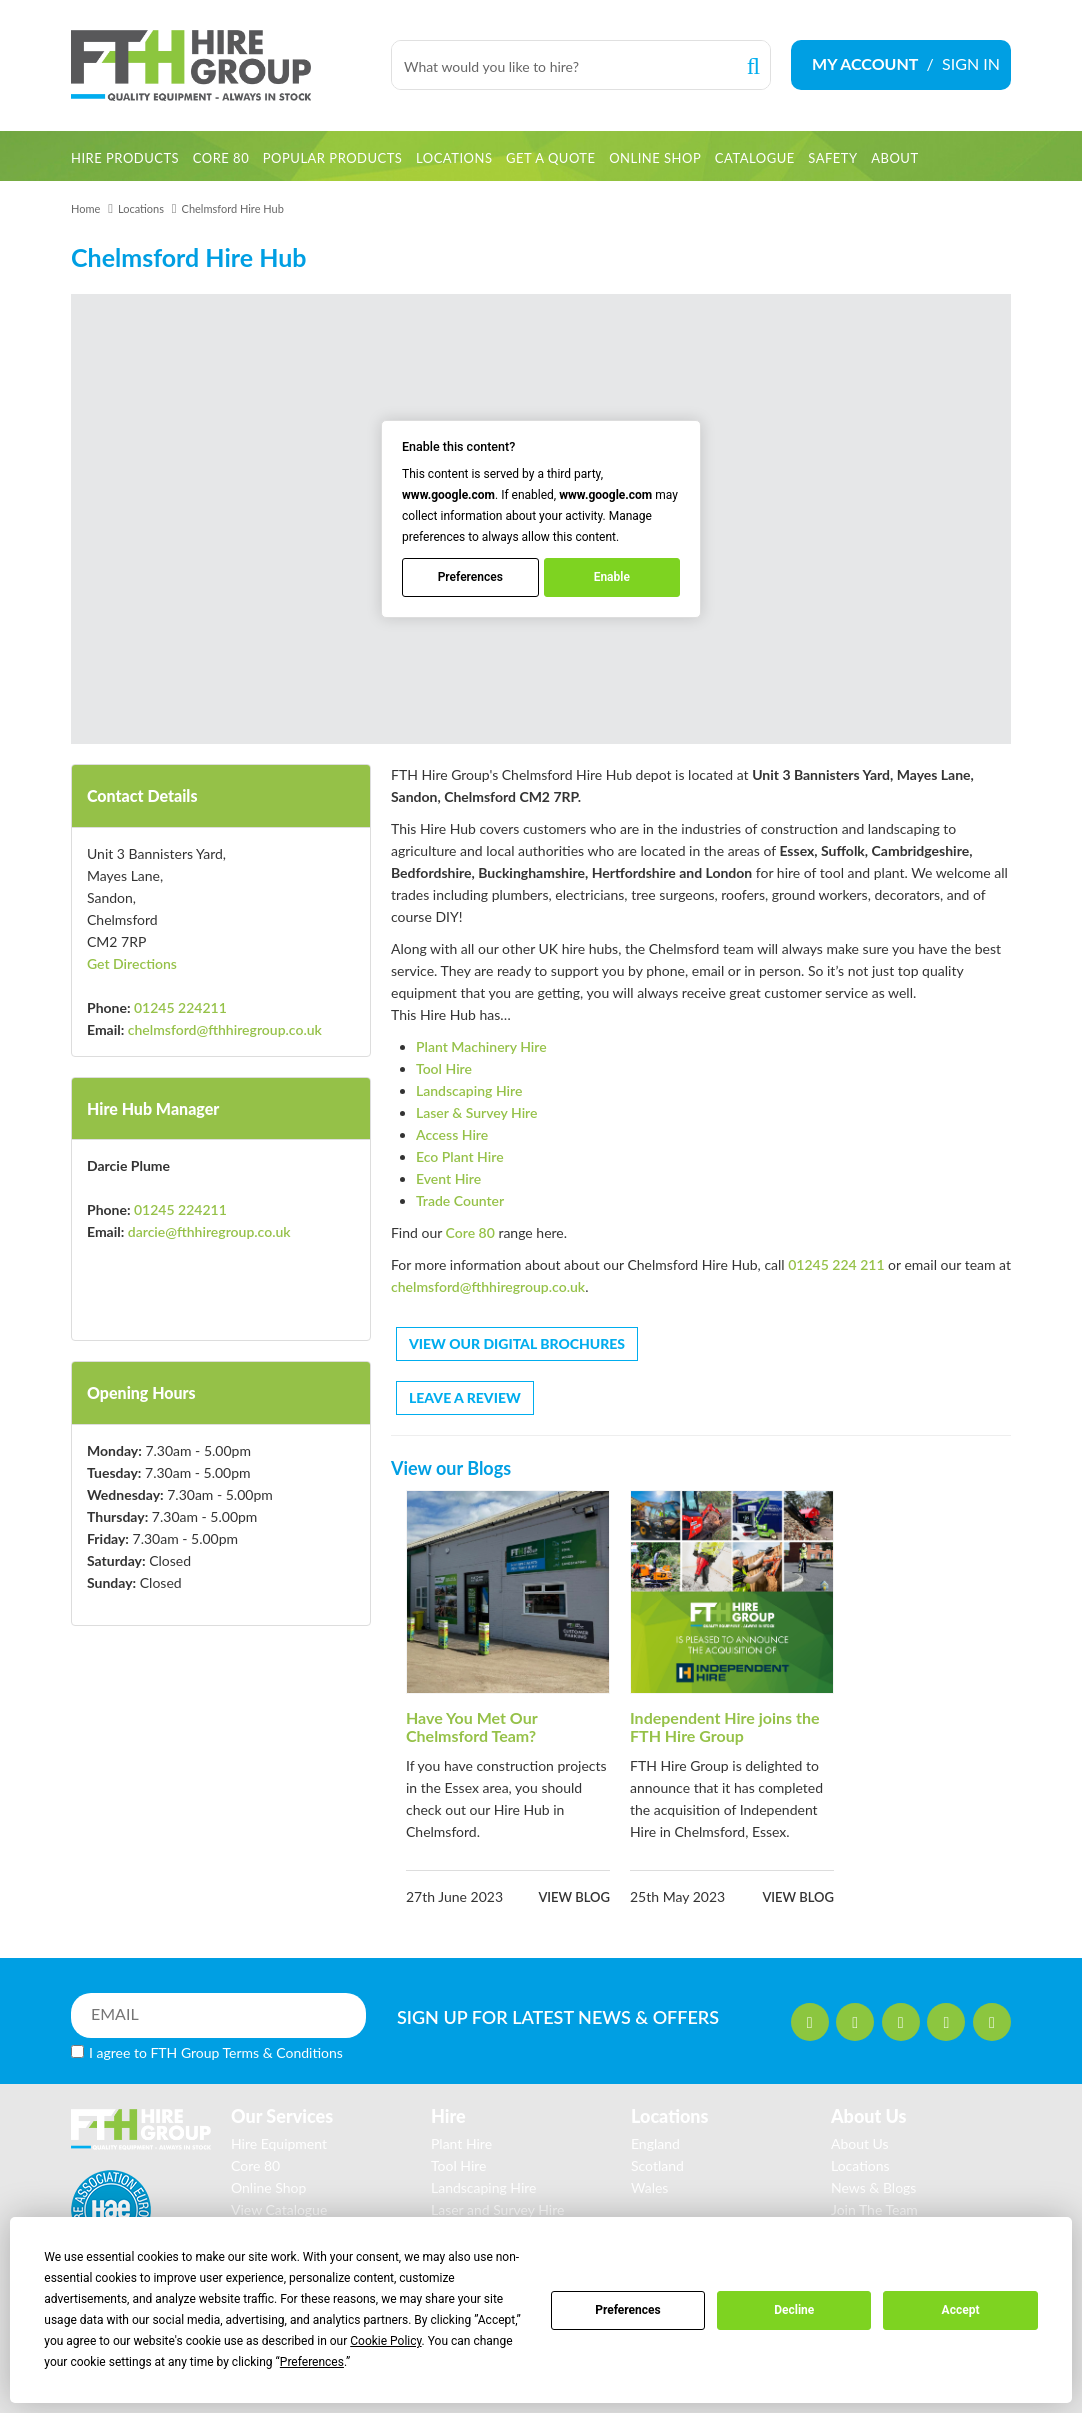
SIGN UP (539, 2017)
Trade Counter (460, 1200)
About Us (860, 2143)
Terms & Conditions (283, 2052)
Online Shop (268, 2187)
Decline (794, 2310)
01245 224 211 (836, 1264)
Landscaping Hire (469, 1090)
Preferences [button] (312, 2362)
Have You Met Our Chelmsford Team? (471, 1726)
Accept (961, 2310)
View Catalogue (279, 2209)
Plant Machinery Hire (481, 1046)
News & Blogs (873, 2187)
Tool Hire (444, 1068)
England (655, 2143)
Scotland (657, 2165)
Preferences (628, 2310)
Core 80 (470, 1232)
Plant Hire (461, 2143)
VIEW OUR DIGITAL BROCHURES (517, 1343)
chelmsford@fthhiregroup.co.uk (225, 1029)
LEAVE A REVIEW (465, 1397)
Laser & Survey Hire (477, 1112)
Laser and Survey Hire (497, 2209)
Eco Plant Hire (460, 1156)
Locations (141, 208)
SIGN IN (971, 63)
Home (85, 208)
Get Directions (132, 963)
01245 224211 (180, 1007)
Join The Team (874, 2209)
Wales (649, 2187)
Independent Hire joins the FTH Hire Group (725, 1726)
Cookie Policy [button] (385, 2341)
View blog (574, 1897)
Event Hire (448, 1178)
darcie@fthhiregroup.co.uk (209, 1231)
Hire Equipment (279, 2143)
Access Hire (452, 1134)
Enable (612, 578)
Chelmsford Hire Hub (233, 208)
